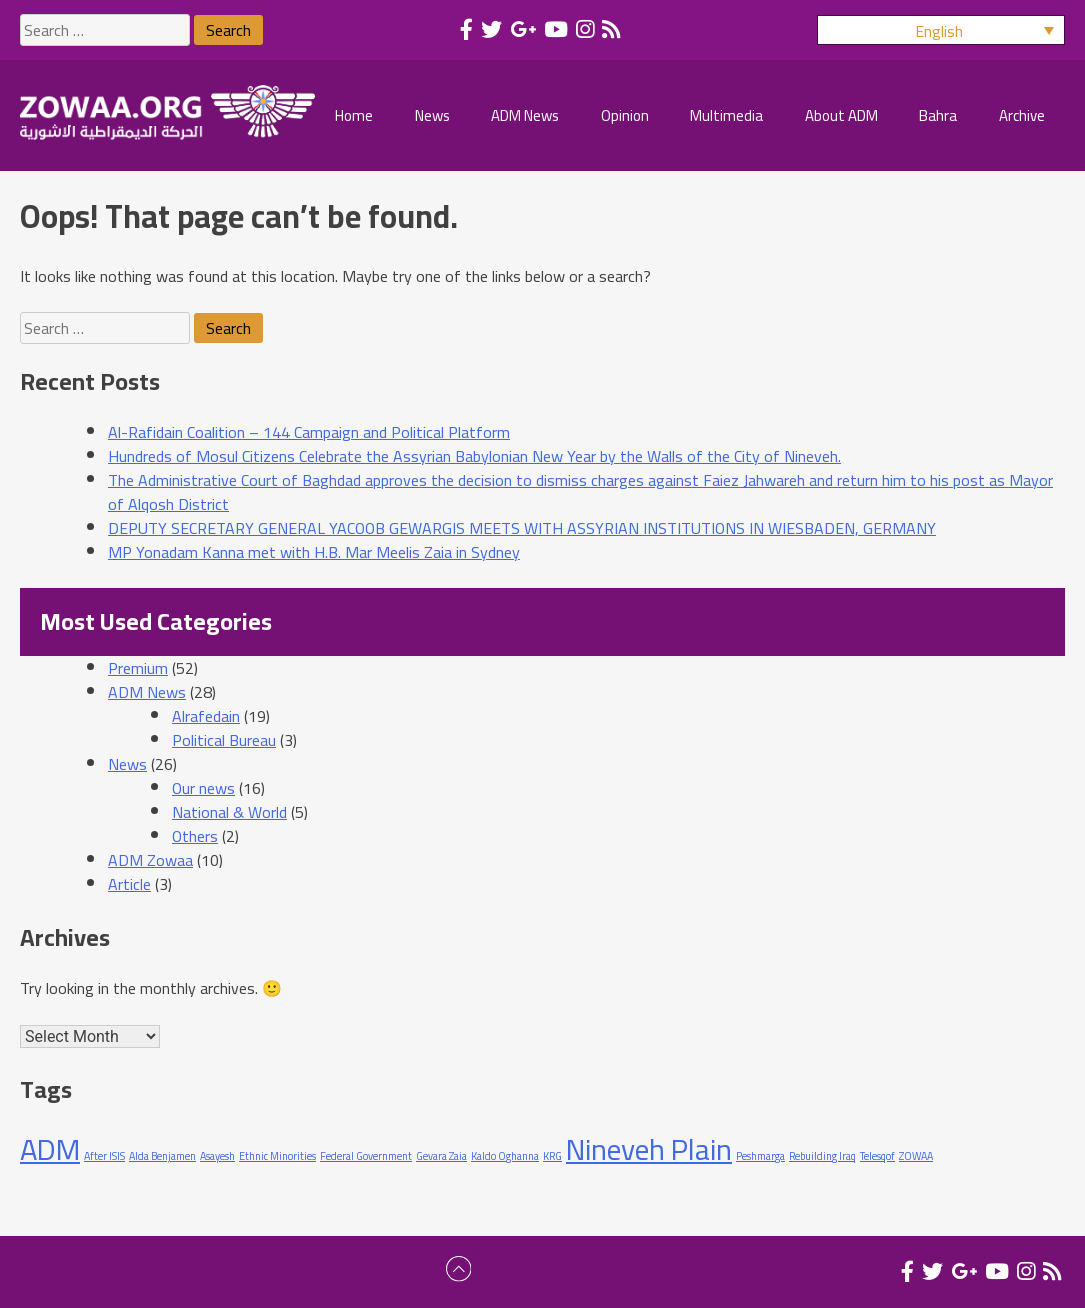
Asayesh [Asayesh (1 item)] (217, 1156)
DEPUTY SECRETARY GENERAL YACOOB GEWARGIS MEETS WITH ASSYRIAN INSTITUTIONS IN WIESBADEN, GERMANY (522, 528)
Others (195, 836)
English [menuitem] (939, 31)
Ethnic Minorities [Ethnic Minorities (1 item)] (277, 1156)
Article (129, 884)
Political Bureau (224, 740)
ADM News (147, 692)
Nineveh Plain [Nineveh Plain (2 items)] (649, 1149)
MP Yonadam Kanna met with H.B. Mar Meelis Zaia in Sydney (314, 552)
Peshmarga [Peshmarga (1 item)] (760, 1156)
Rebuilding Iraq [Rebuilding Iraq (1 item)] (822, 1156)
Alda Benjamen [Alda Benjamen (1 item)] (162, 1156)
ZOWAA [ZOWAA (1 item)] (916, 1156)
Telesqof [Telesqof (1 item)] (877, 1156)
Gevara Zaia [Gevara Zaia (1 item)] (441, 1156)
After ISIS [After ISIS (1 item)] (104, 1156)
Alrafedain (206, 716)
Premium (138, 668)
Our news (203, 788)
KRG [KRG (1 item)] (552, 1156)
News (127, 764)
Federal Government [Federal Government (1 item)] (366, 1156)
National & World (229, 812)
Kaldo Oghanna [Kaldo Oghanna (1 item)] (505, 1156)
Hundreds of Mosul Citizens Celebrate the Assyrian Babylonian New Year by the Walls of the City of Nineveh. (474, 456)
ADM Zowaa (150, 860)
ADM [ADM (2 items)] (50, 1149)
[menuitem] (941, 30)
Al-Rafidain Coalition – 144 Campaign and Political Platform (309, 432)
